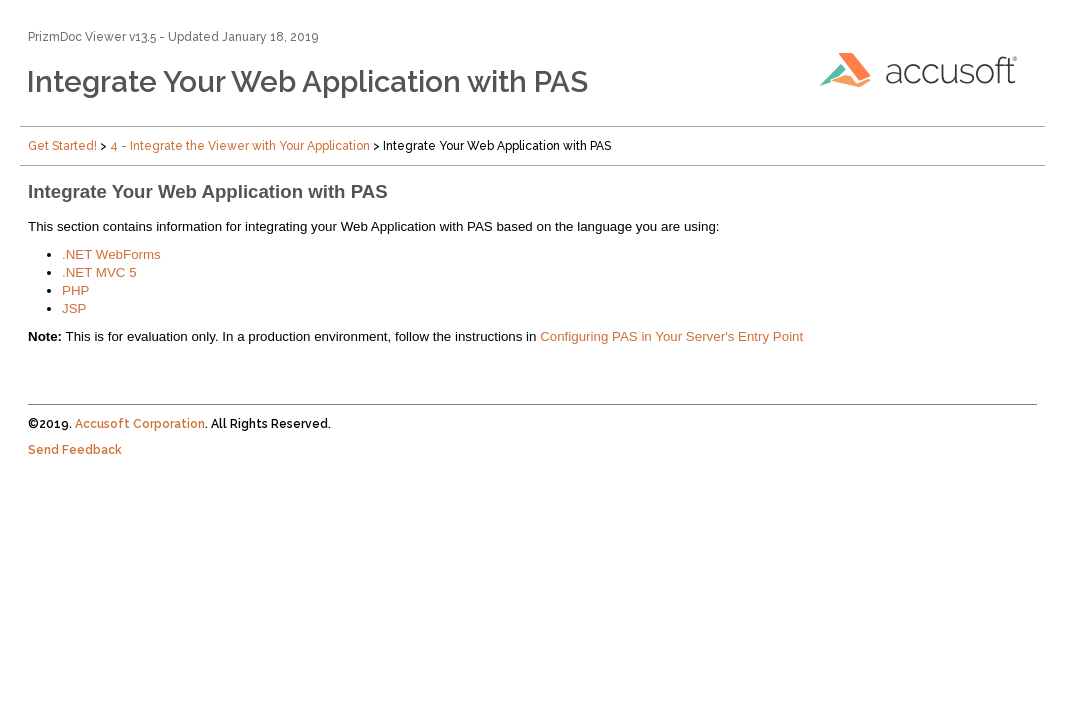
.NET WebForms (111, 254)
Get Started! (62, 146)
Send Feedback (75, 450)
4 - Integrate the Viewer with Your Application (240, 146)
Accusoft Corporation (140, 424)
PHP (75, 290)
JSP (74, 308)
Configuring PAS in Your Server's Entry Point (671, 336)
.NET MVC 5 (99, 272)
